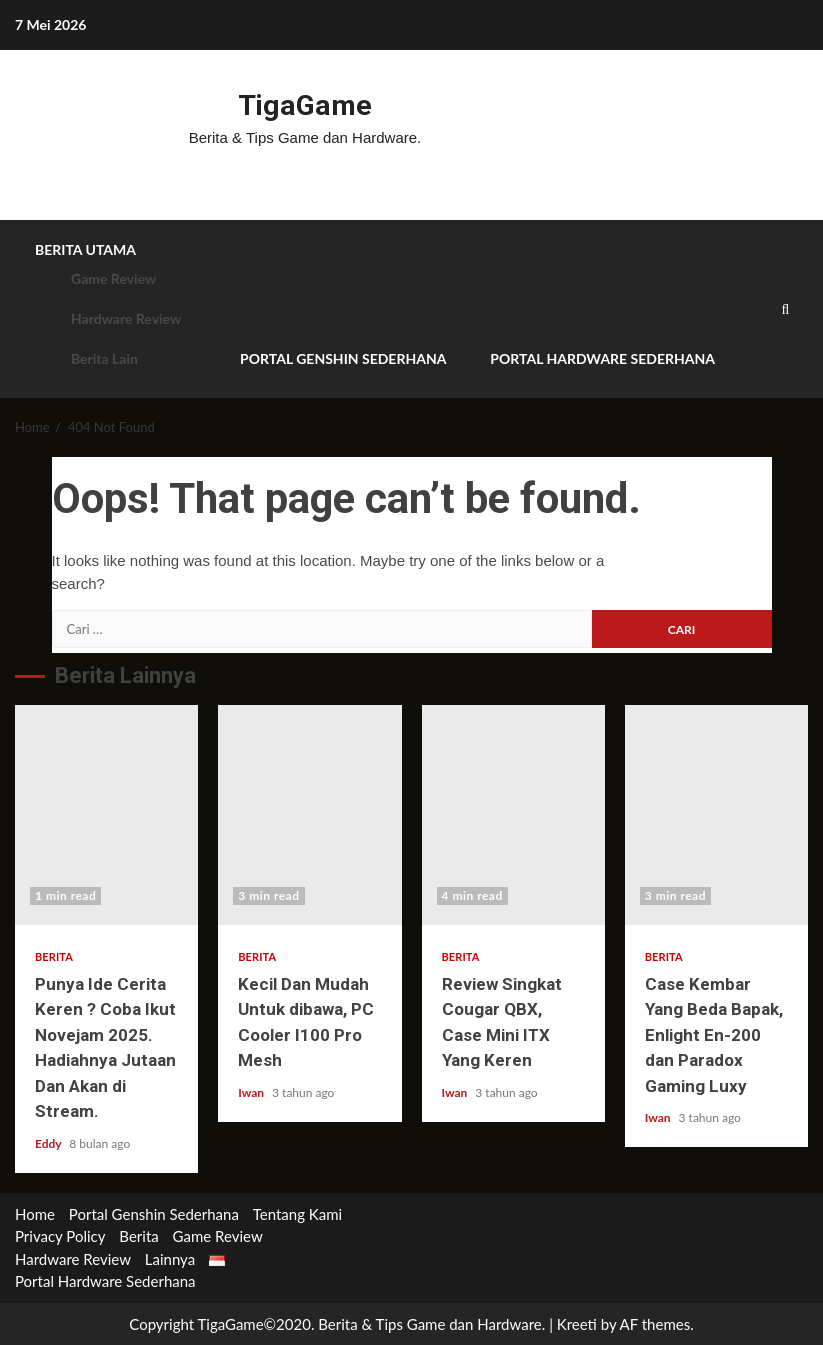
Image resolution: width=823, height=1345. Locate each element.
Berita (54, 955)
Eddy (49, 1142)
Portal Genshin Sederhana (343, 358)
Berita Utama (85, 249)
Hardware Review (126, 318)
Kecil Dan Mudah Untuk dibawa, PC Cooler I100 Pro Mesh (309, 814)
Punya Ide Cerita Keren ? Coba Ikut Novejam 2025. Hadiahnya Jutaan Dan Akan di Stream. (106, 814)
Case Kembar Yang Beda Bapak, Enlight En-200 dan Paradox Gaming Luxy (716, 814)
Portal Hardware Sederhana (602, 358)
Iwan (252, 1091)
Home (35, 1213)
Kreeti (577, 1323)
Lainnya (170, 1258)
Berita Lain (104, 358)
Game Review (113, 278)
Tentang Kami (297, 1213)
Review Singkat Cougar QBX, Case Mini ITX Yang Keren (513, 814)
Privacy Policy (60, 1236)
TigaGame (305, 105)
